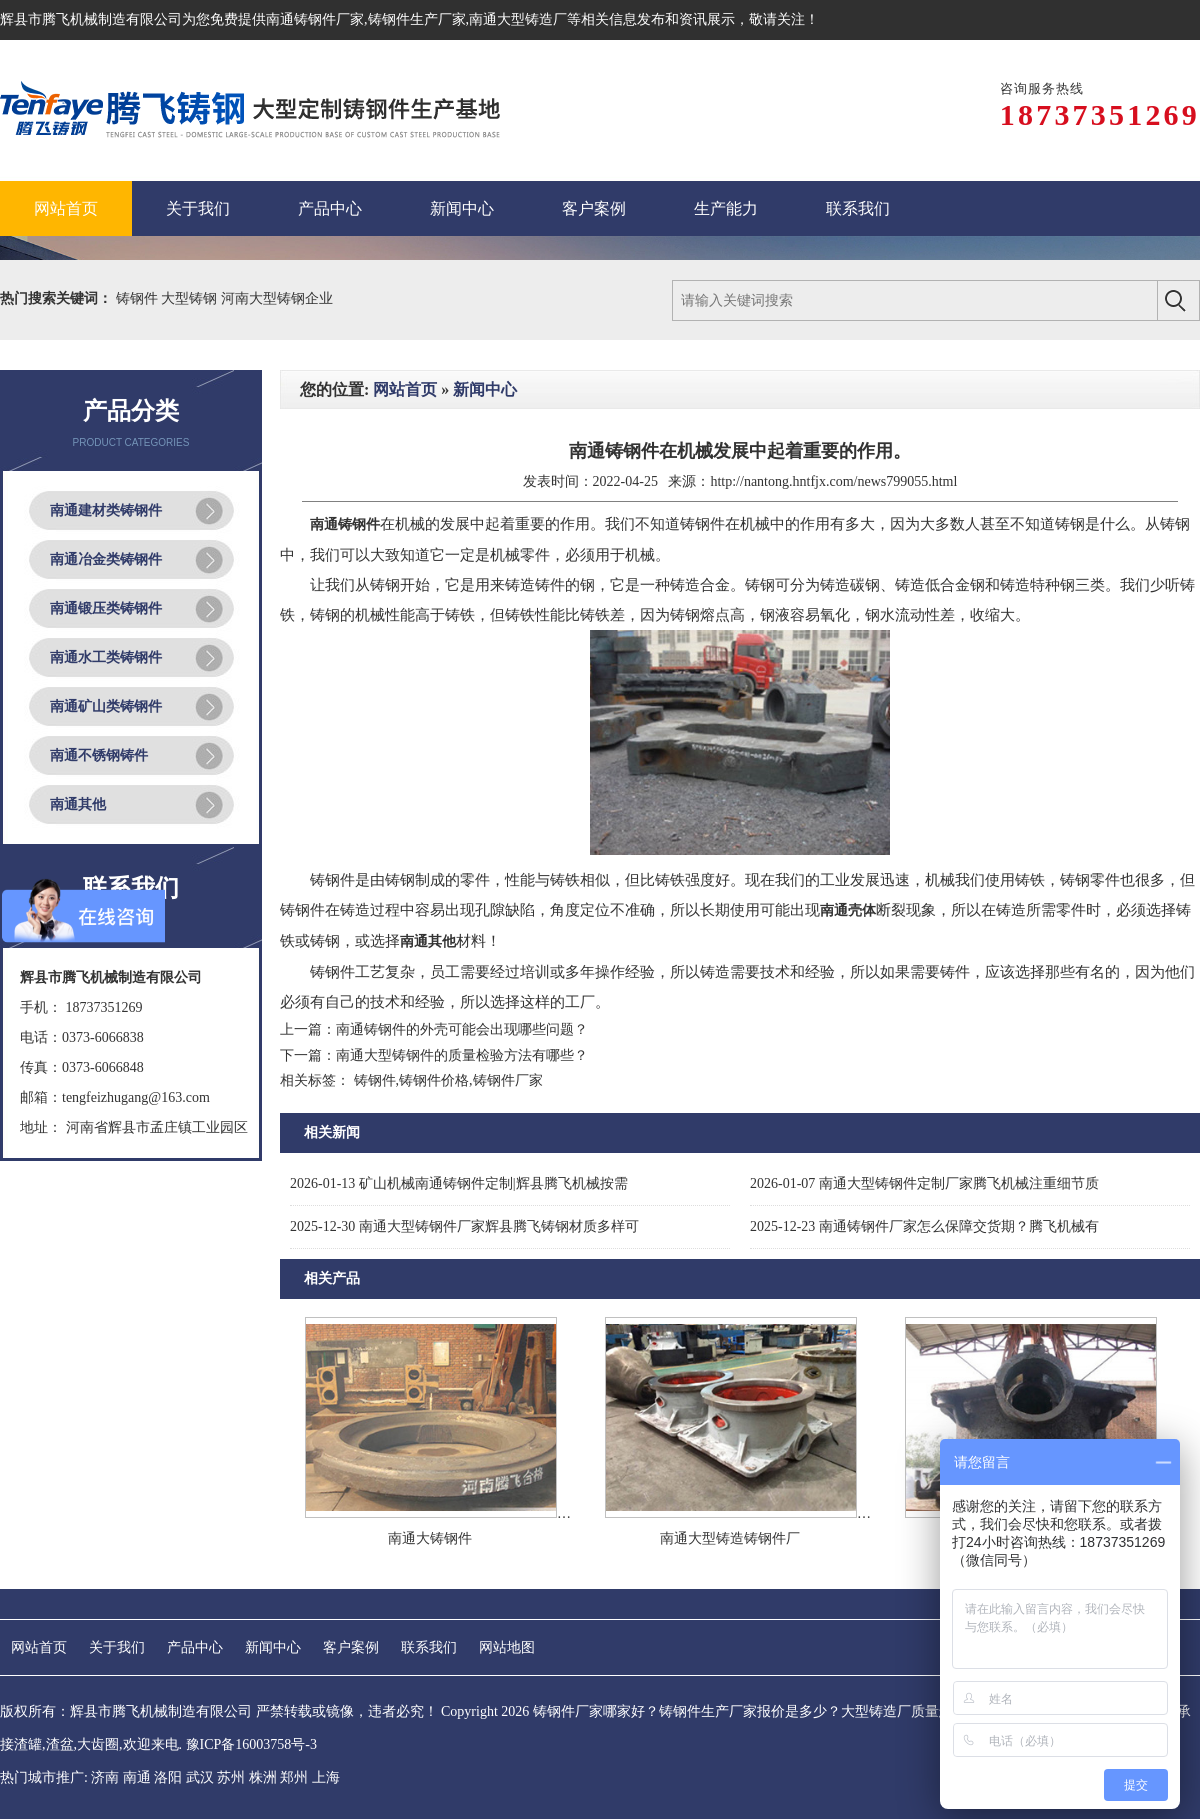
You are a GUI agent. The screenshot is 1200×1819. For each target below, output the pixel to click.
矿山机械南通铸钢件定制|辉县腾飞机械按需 (459, 1183)
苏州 (231, 1777)
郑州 (294, 1777)
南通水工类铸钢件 (106, 657)
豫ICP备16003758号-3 (251, 1744)
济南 (105, 1777)
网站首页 (405, 389)
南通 (137, 1777)
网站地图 (507, 1647)
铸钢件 (139, 298)
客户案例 (351, 1647)
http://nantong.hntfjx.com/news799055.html (833, 481)
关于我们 (117, 1647)
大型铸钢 (191, 298)
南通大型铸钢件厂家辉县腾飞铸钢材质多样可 (464, 1226)
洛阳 (168, 1777)
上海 (326, 1777)
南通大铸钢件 (430, 1538)
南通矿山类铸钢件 (106, 706)
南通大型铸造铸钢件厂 (730, 1538)
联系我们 (429, 1647)
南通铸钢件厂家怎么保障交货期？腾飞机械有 (924, 1226)
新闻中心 (485, 389)
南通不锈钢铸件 (99, 755)
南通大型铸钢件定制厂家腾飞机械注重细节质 (924, 1183)
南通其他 (78, 804)
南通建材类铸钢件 (106, 510)
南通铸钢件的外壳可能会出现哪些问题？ (462, 1029)
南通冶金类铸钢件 (106, 559)
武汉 (200, 1777)
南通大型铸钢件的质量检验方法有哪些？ (462, 1055)
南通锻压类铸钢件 (106, 608)
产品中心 (195, 1647)
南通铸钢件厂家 (315, 19)
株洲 (263, 1777)
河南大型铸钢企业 (277, 298)
